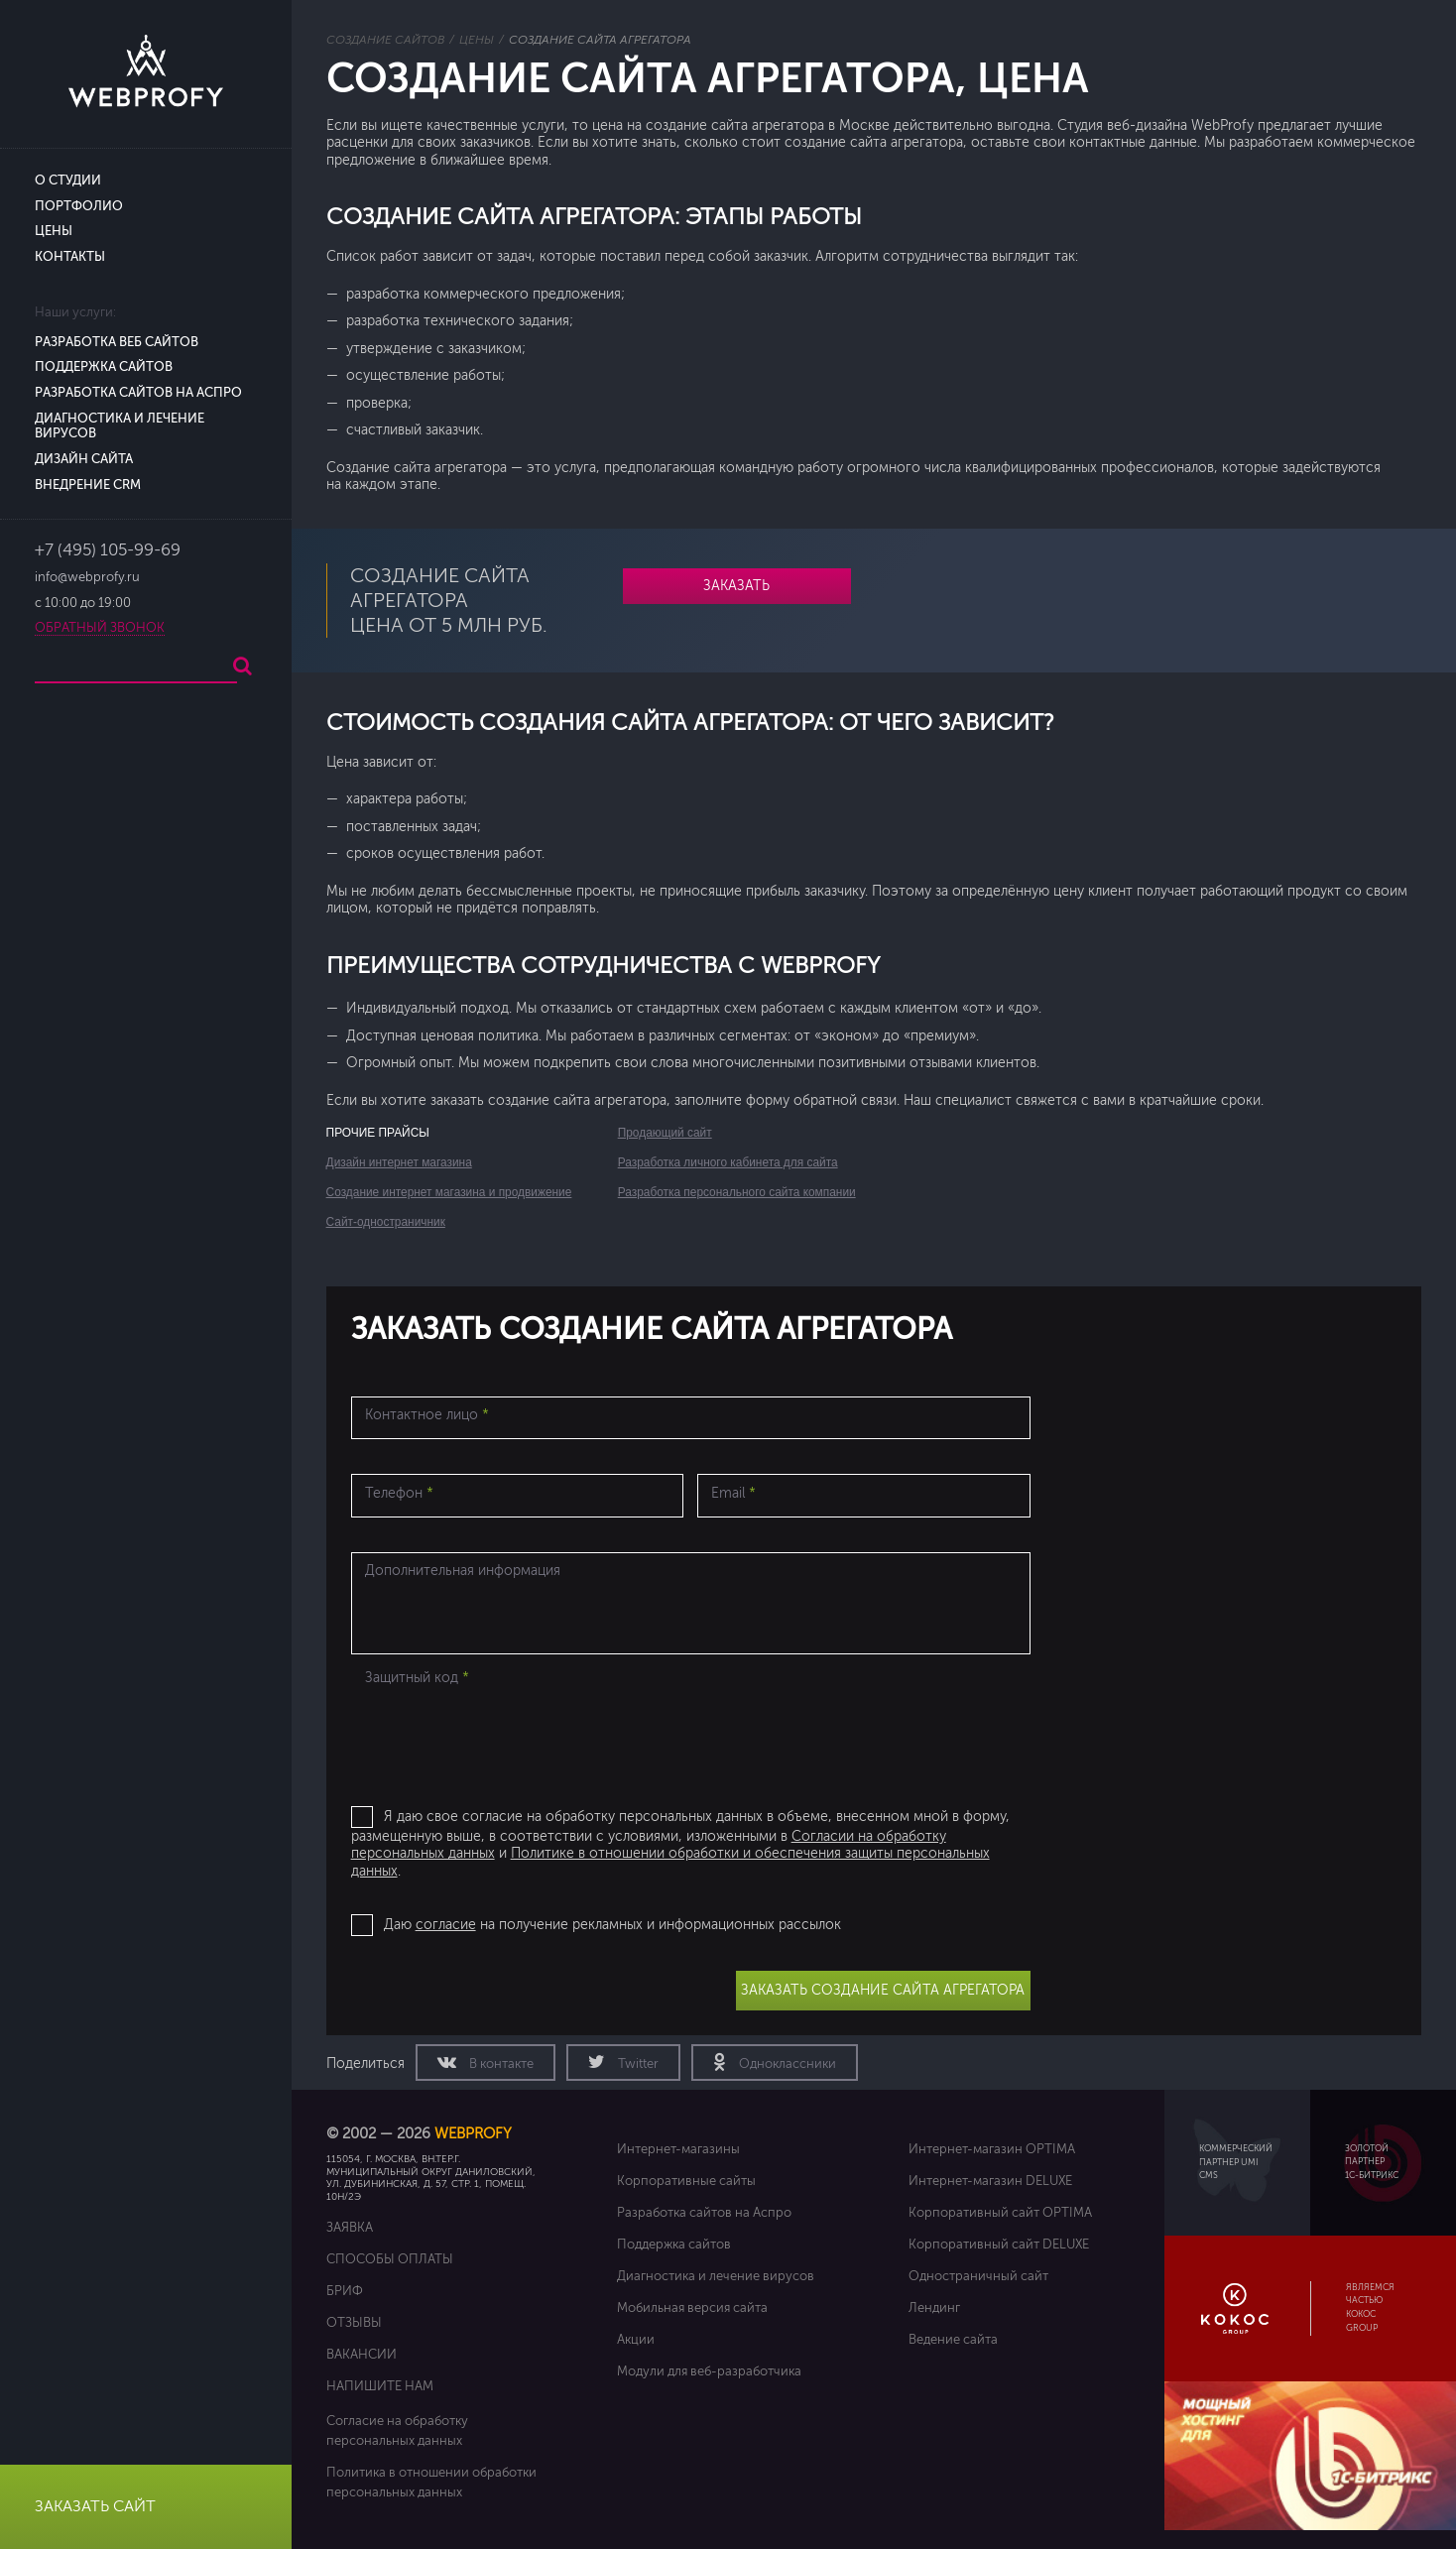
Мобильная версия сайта (692, 2307)
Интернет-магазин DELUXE (990, 2180)
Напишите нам (379, 2385)
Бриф (344, 2290)
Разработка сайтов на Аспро (138, 393)
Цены (53, 231)
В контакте (500, 2064)
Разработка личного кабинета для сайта (728, 1162)
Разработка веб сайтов (116, 342)
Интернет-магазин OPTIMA (992, 2148)
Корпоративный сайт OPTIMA (1000, 2212)
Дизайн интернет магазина (399, 1162)
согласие (446, 1924)
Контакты (70, 257)
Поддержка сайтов (104, 367)
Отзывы (354, 2322)
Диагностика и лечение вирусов (715, 2275)
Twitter (637, 2064)
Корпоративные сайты (686, 2180)
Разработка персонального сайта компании (737, 1192)
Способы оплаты (389, 2258)
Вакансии (361, 2354)
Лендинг (934, 2307)
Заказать (736, 585)
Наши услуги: (75, 312)
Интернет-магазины (678, 2148)
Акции (636, 2339)
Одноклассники (786, 2064)
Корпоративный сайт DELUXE (999, 2244)
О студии (68, 180)
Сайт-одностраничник (385, 1222)
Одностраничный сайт (978, 2275)
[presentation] (502, 1732)
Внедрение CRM (88, 485)
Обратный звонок (100, 628)
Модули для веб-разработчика (709, 2371)
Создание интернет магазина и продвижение (449, 1192)
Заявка (349, 2227)
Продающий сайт (665, 1133)
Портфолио (79, 206)
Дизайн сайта (84, 459)
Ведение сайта (953, 2339)
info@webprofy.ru (87, 577)
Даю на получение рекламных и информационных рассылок (612, 1924)
